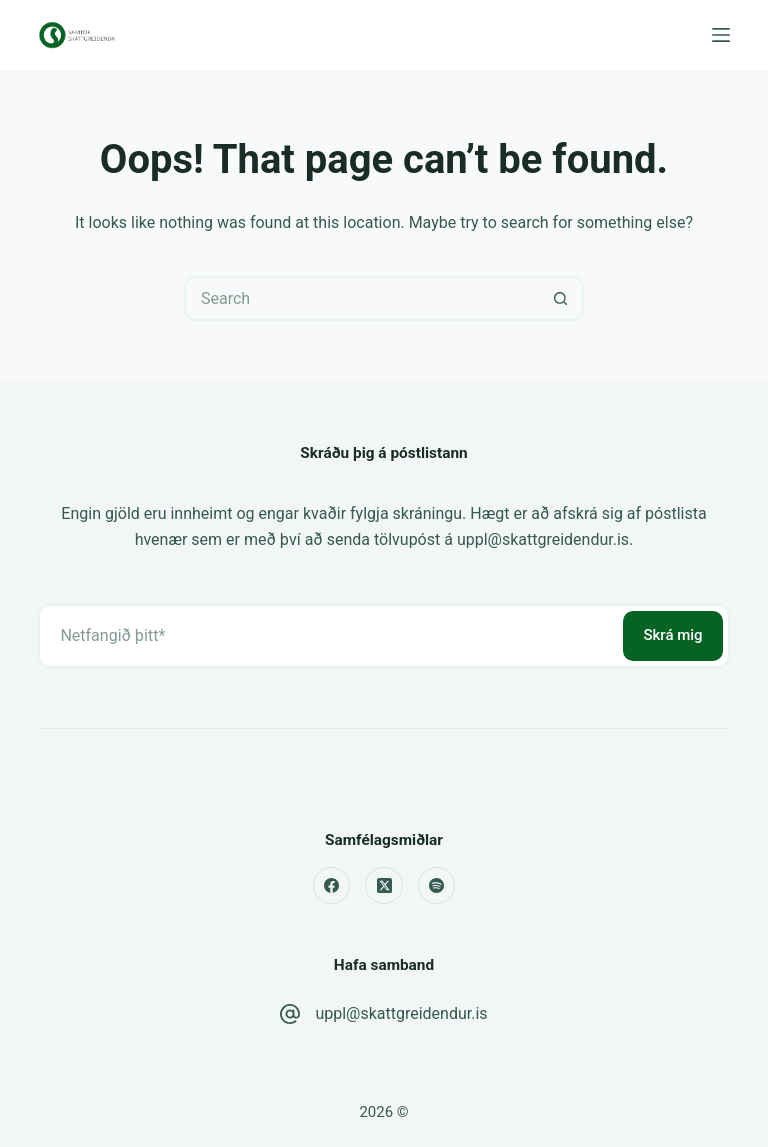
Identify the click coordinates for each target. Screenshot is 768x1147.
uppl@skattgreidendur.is (401, 1013)
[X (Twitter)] (384, 886)
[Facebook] (332, 886)
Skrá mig (672, 635)
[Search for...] (361, 298)
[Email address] (329, 636)
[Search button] (561, 298)
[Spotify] (437, 886)
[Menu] (721, 35)
